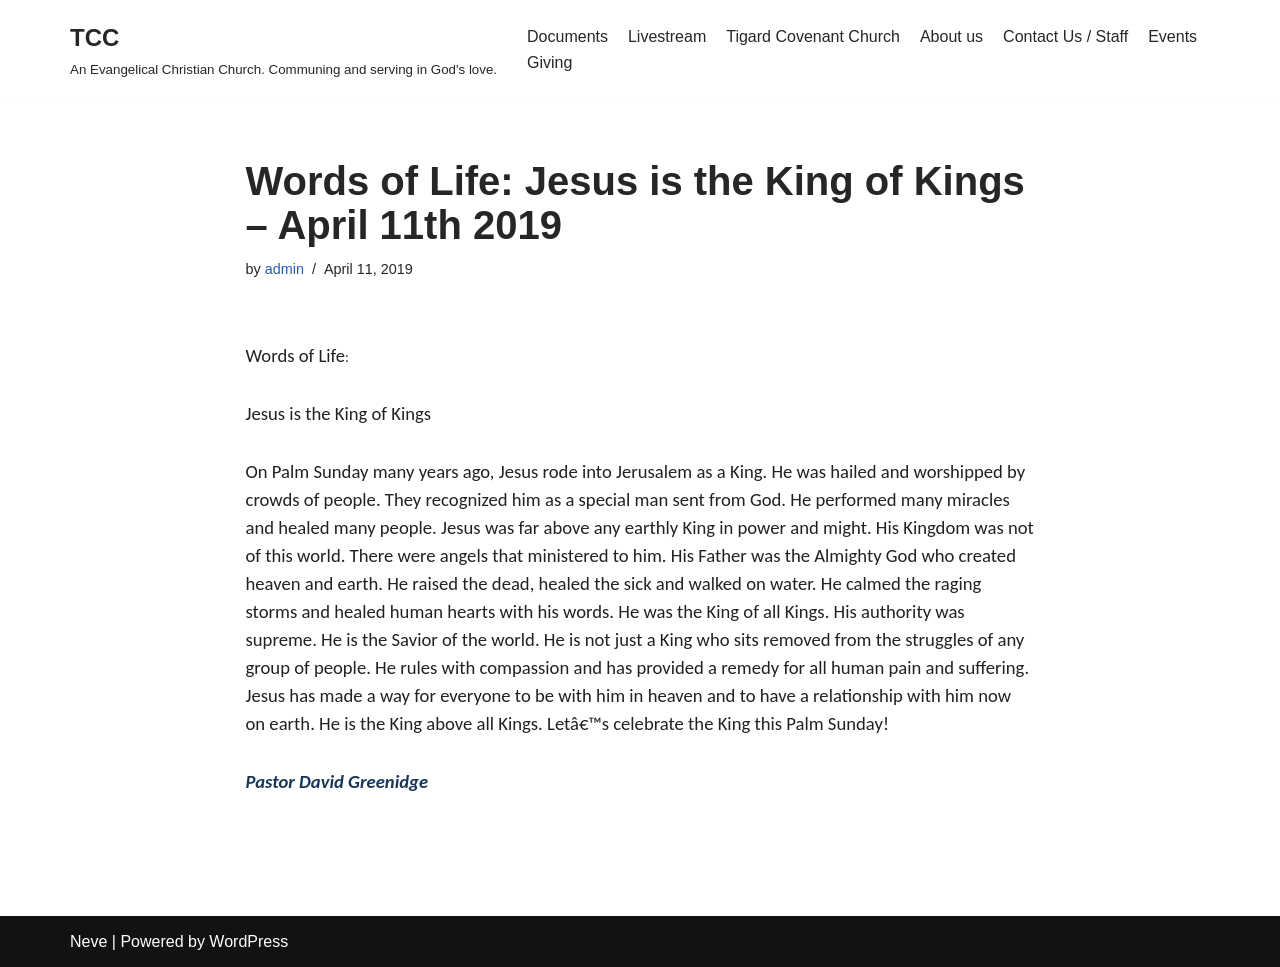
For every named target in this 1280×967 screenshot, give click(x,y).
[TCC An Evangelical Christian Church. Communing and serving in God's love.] (283, 49)
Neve (88, 941)
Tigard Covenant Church (813, 36)
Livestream (667, 36)
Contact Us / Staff (1065, 36)
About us (951, 36)
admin (284, 269)
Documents (567, 36)
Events (1172, 36)
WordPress (248, 941)
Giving (549, 62)
